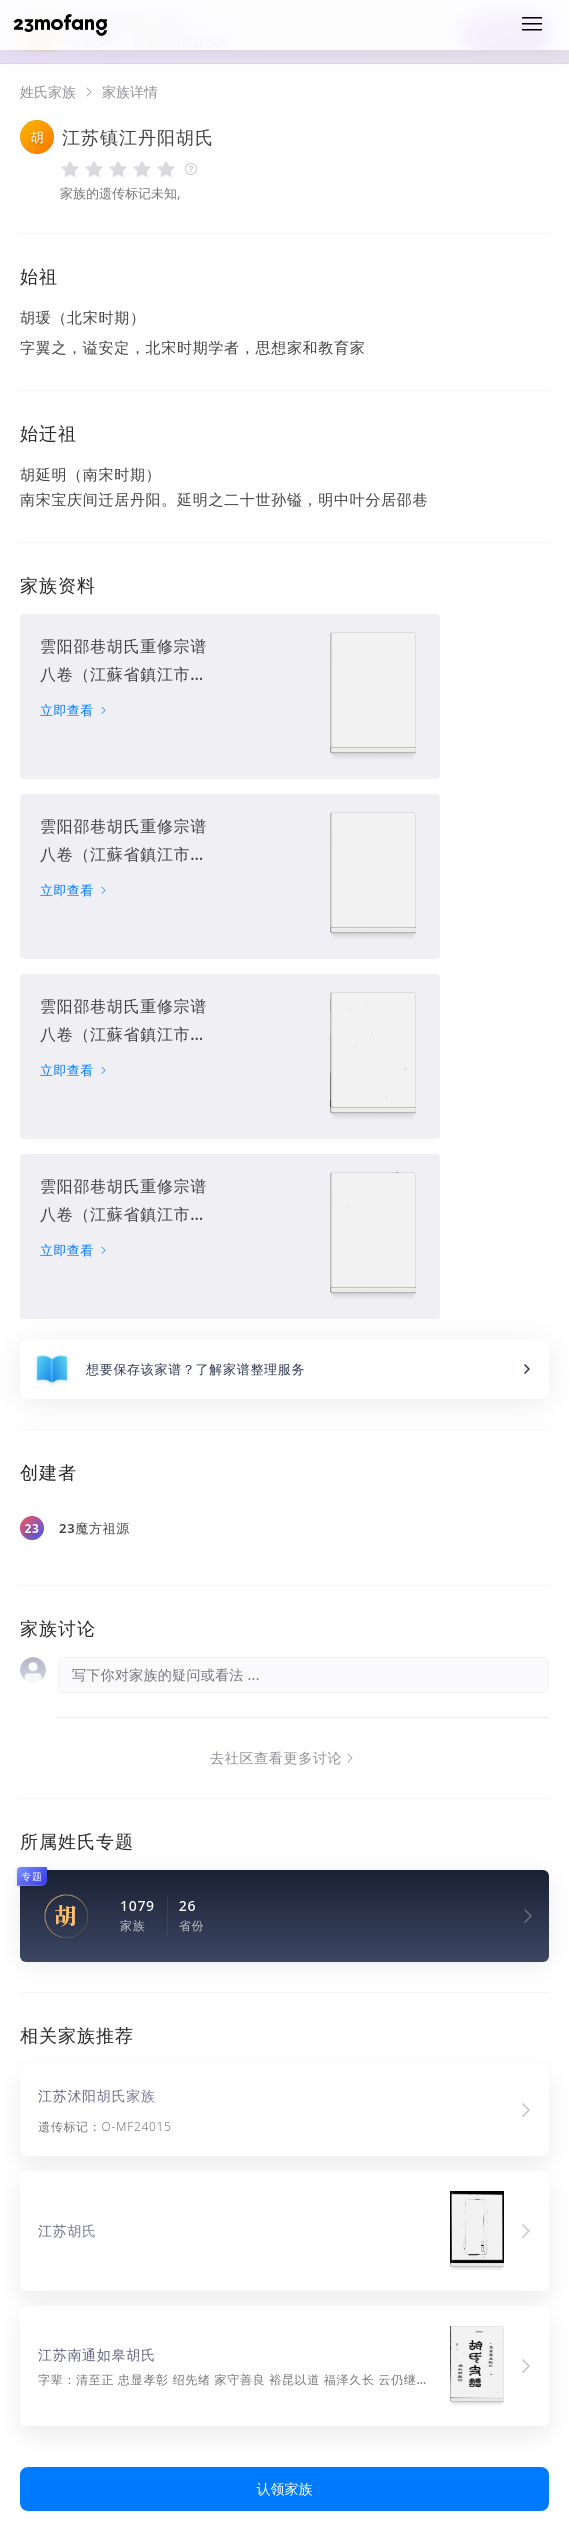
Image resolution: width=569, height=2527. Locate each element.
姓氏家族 (48, 92)
